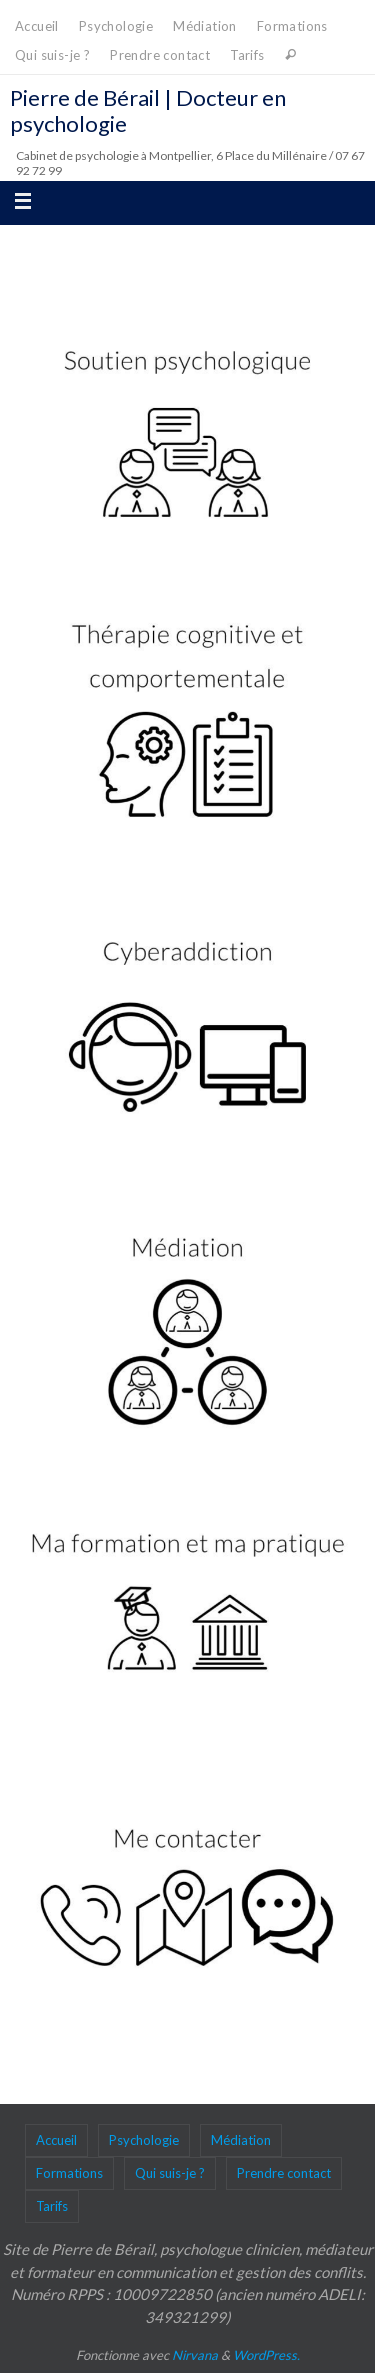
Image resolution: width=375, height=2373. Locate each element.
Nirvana (195, 2355)
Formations (292, 26)
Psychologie (116, 26)
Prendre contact (160, 55)
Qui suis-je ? (52, 55)
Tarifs (247, 55)
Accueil (37, 26)
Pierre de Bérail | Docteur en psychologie (148, 110)
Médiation (205, 26)
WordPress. (266, 2355)
